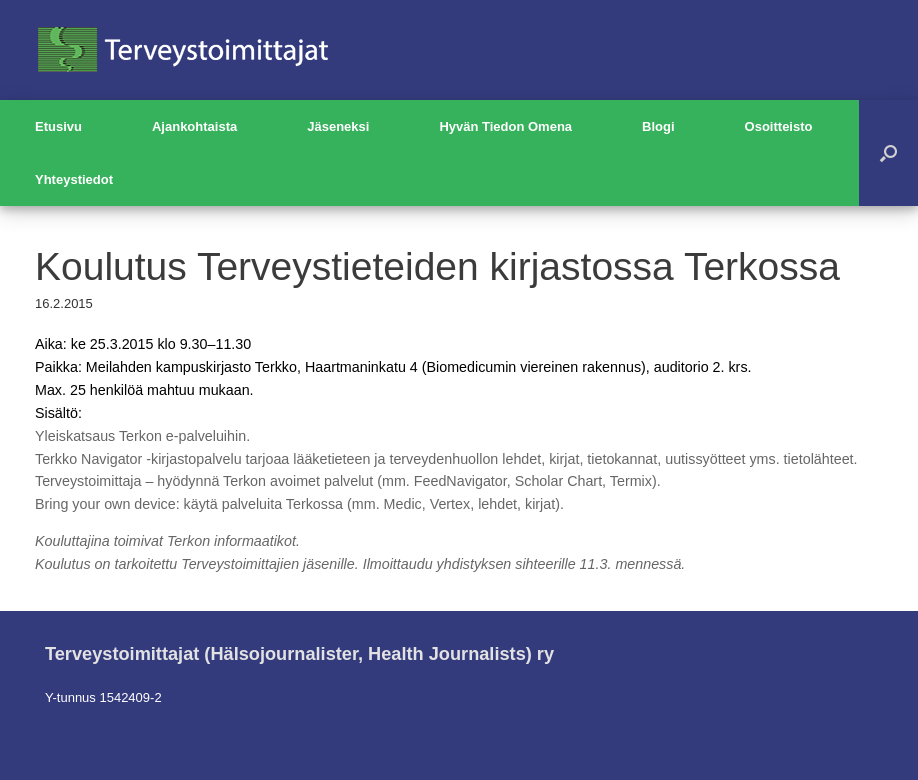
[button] (888, 153)
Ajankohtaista (194, 126)
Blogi (658, 126)
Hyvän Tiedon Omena (505, 126)
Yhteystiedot (74, 179)
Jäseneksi (338, 126)
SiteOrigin (444, 741)
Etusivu (58, 126)
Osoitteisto (779, 126)
